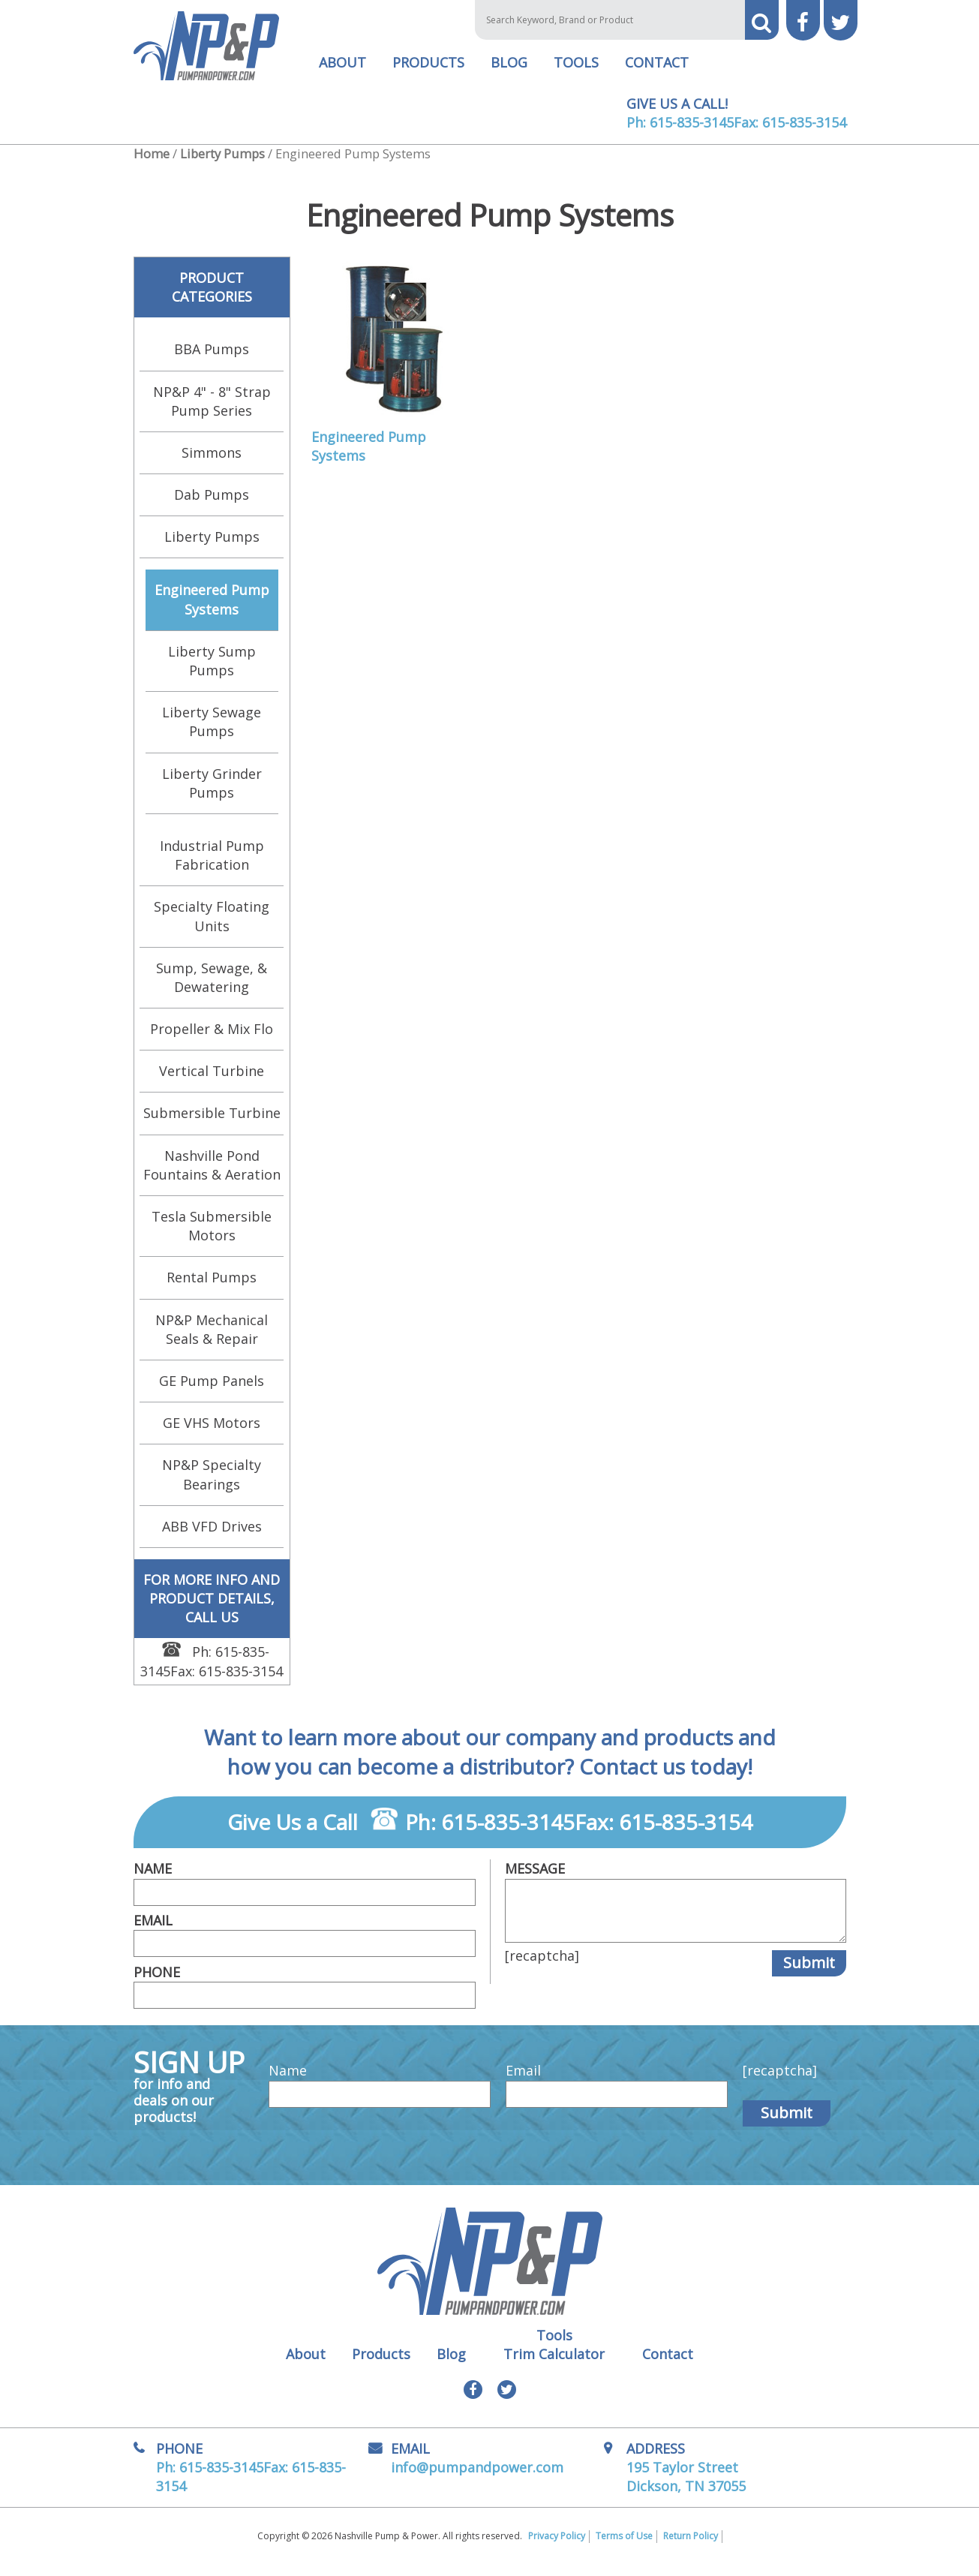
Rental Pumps (212, 1288)
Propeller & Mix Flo (211, 1039)
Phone (157, 1982)
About (342, 73)
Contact (657, 73)
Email (153, 1931)
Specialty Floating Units (211, 926)
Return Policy (690, 2547)
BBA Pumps (211, 359)
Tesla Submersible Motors (212, 1236)
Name (153, 1879)
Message (535, 1879)
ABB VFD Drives (212, 1537)
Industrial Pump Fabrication (212, 865)
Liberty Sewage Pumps (211, 732)
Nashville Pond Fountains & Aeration (212, 1175)
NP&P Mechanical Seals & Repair (211, 1339)
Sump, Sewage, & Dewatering (211, 987)
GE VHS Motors (211, 1433)
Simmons (212, 463)
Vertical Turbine (211, 1081)
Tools (576, 73)
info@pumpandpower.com (477, 2478)
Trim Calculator (554, 2364)
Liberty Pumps (222, 164)
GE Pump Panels (211, 1391)
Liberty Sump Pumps (212, 671)
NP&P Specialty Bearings (211, 1484)
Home (152, 164)
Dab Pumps (211, 505)
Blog (509, 73)
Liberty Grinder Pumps (212, 793)
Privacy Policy (556, 2547)
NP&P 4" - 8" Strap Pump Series (212, 410)
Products (428, 73)
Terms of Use (624, 2547)
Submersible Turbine (212, 1123)
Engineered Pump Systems (212, 609)
